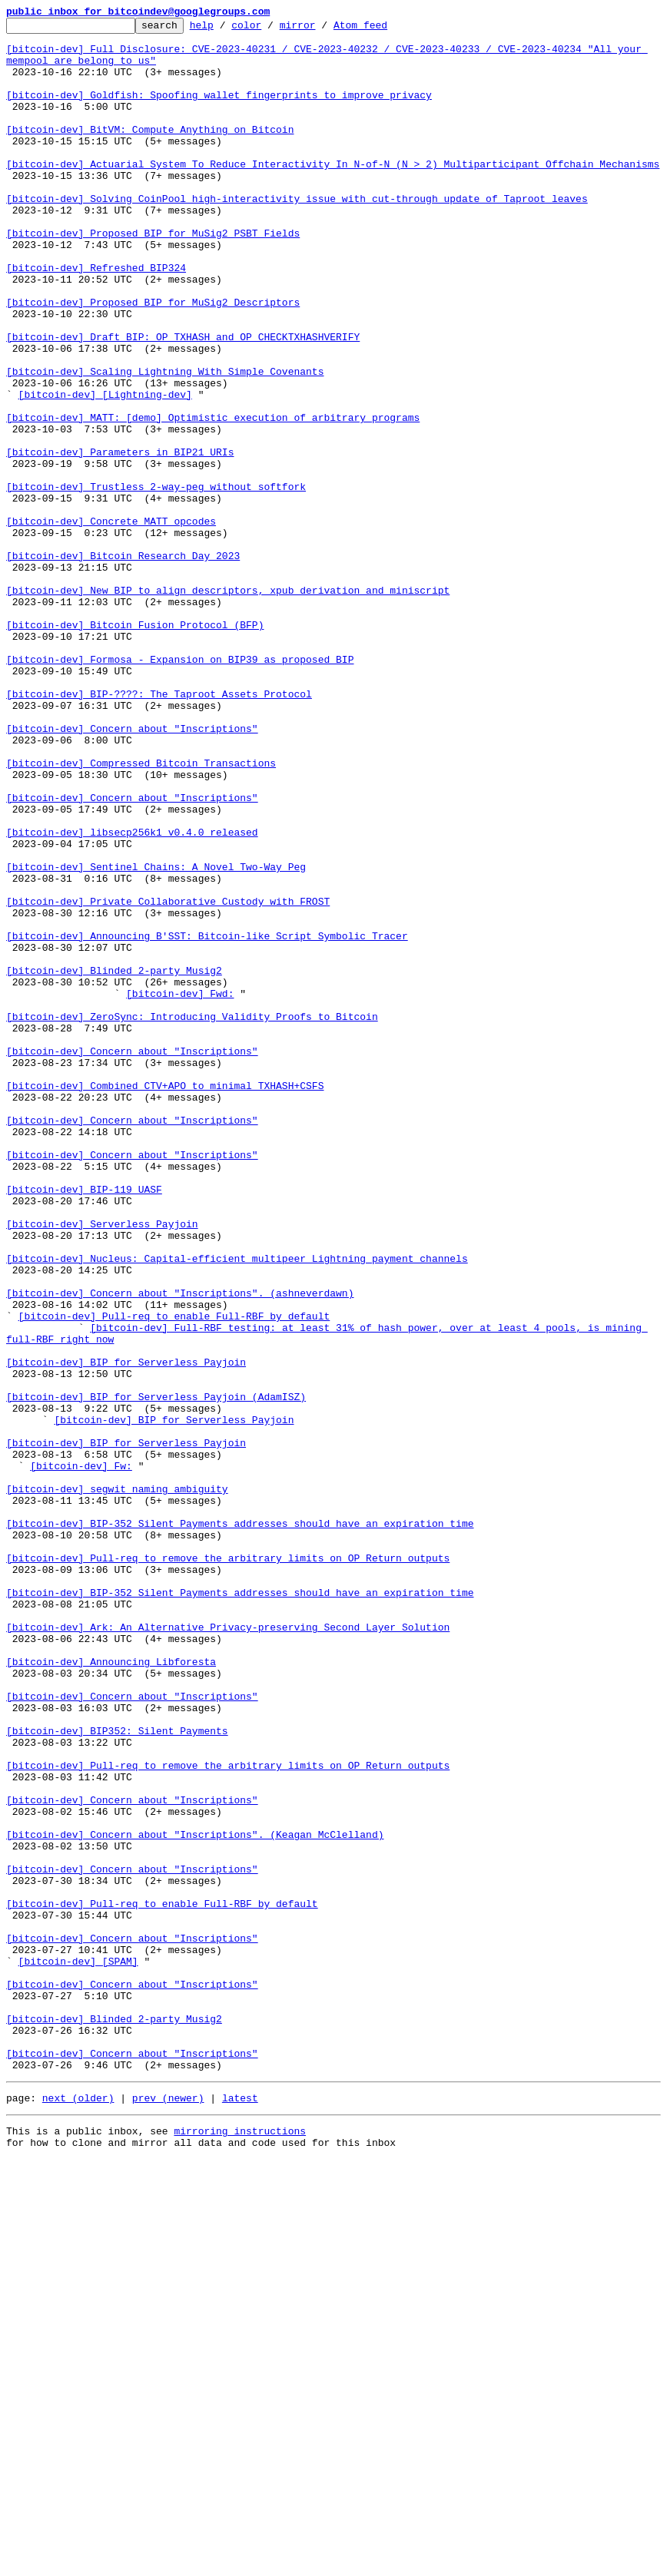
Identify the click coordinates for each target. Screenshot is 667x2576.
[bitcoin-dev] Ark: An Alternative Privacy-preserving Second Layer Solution (228, 1949)
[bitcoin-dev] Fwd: (180, 1189)
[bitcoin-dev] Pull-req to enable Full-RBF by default (174, 1576)
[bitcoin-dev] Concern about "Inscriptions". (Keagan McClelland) (194, 2198)
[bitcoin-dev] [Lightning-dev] (105, 470)
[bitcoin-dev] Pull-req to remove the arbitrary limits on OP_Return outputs (228, 1866)
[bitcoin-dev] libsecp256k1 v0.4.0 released (132, 995)
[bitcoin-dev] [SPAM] (78, 2350)
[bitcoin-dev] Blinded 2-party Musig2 (114, 1161)
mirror (322, 29)
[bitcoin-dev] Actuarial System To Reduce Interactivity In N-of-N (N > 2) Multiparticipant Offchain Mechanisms (332, 193)
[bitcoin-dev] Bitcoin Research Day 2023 (123, 663)
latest (240, 2510)
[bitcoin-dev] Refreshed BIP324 (96, 318)
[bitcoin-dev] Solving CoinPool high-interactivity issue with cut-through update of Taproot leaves (297, 235)
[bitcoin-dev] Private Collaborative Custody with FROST (168, 1078)
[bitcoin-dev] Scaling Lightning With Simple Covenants (165, 442)
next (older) (78, 2510)
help (225, 29)
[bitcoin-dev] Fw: (81, 1756)
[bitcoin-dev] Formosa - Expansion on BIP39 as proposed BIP (179, 788)
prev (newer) (168, 2510)
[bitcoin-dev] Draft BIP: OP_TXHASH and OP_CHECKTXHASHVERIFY (183, 401)
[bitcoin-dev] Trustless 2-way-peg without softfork (156, 581)
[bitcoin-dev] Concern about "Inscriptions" (132, 871)
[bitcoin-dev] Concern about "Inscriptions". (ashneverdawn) (179, 1548)
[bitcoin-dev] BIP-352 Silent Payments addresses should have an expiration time (239, 1825)
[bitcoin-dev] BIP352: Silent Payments (117, 2074)
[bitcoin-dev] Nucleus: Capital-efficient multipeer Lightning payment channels (237, 1507)
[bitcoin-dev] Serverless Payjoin (102, 1465)
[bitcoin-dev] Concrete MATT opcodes (111, 622)
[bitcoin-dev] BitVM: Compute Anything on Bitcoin (150, 152)
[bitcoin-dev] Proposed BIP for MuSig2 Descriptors (153, 359)
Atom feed (384, 29)
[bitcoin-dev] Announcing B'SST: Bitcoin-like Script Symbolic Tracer (207, 1120)
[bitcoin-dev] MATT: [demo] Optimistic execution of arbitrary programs (213, 498)
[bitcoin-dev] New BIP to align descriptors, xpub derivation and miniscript (228, 705)
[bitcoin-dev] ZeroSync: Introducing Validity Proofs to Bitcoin (192, 1216)
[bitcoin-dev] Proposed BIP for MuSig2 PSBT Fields (153, 276)
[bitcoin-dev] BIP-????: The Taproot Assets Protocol (159, 829)
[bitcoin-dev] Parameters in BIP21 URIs (120, 539)
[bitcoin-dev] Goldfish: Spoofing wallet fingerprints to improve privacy (219, 111)
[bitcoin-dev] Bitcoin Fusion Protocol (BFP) (135, 746)
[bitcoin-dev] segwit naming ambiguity (117, 1783)
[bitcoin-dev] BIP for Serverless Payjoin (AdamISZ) (156, 1673)
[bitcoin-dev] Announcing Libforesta (111, 1991)
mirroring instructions (240, 2545)
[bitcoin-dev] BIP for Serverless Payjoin (126, 1631)
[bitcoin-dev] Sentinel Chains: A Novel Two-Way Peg (156, 1037)
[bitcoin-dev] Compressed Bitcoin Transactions (141, 912)
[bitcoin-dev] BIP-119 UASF (84, 1424)
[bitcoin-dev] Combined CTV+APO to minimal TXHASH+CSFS (165, 1299)
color (270, 29)
